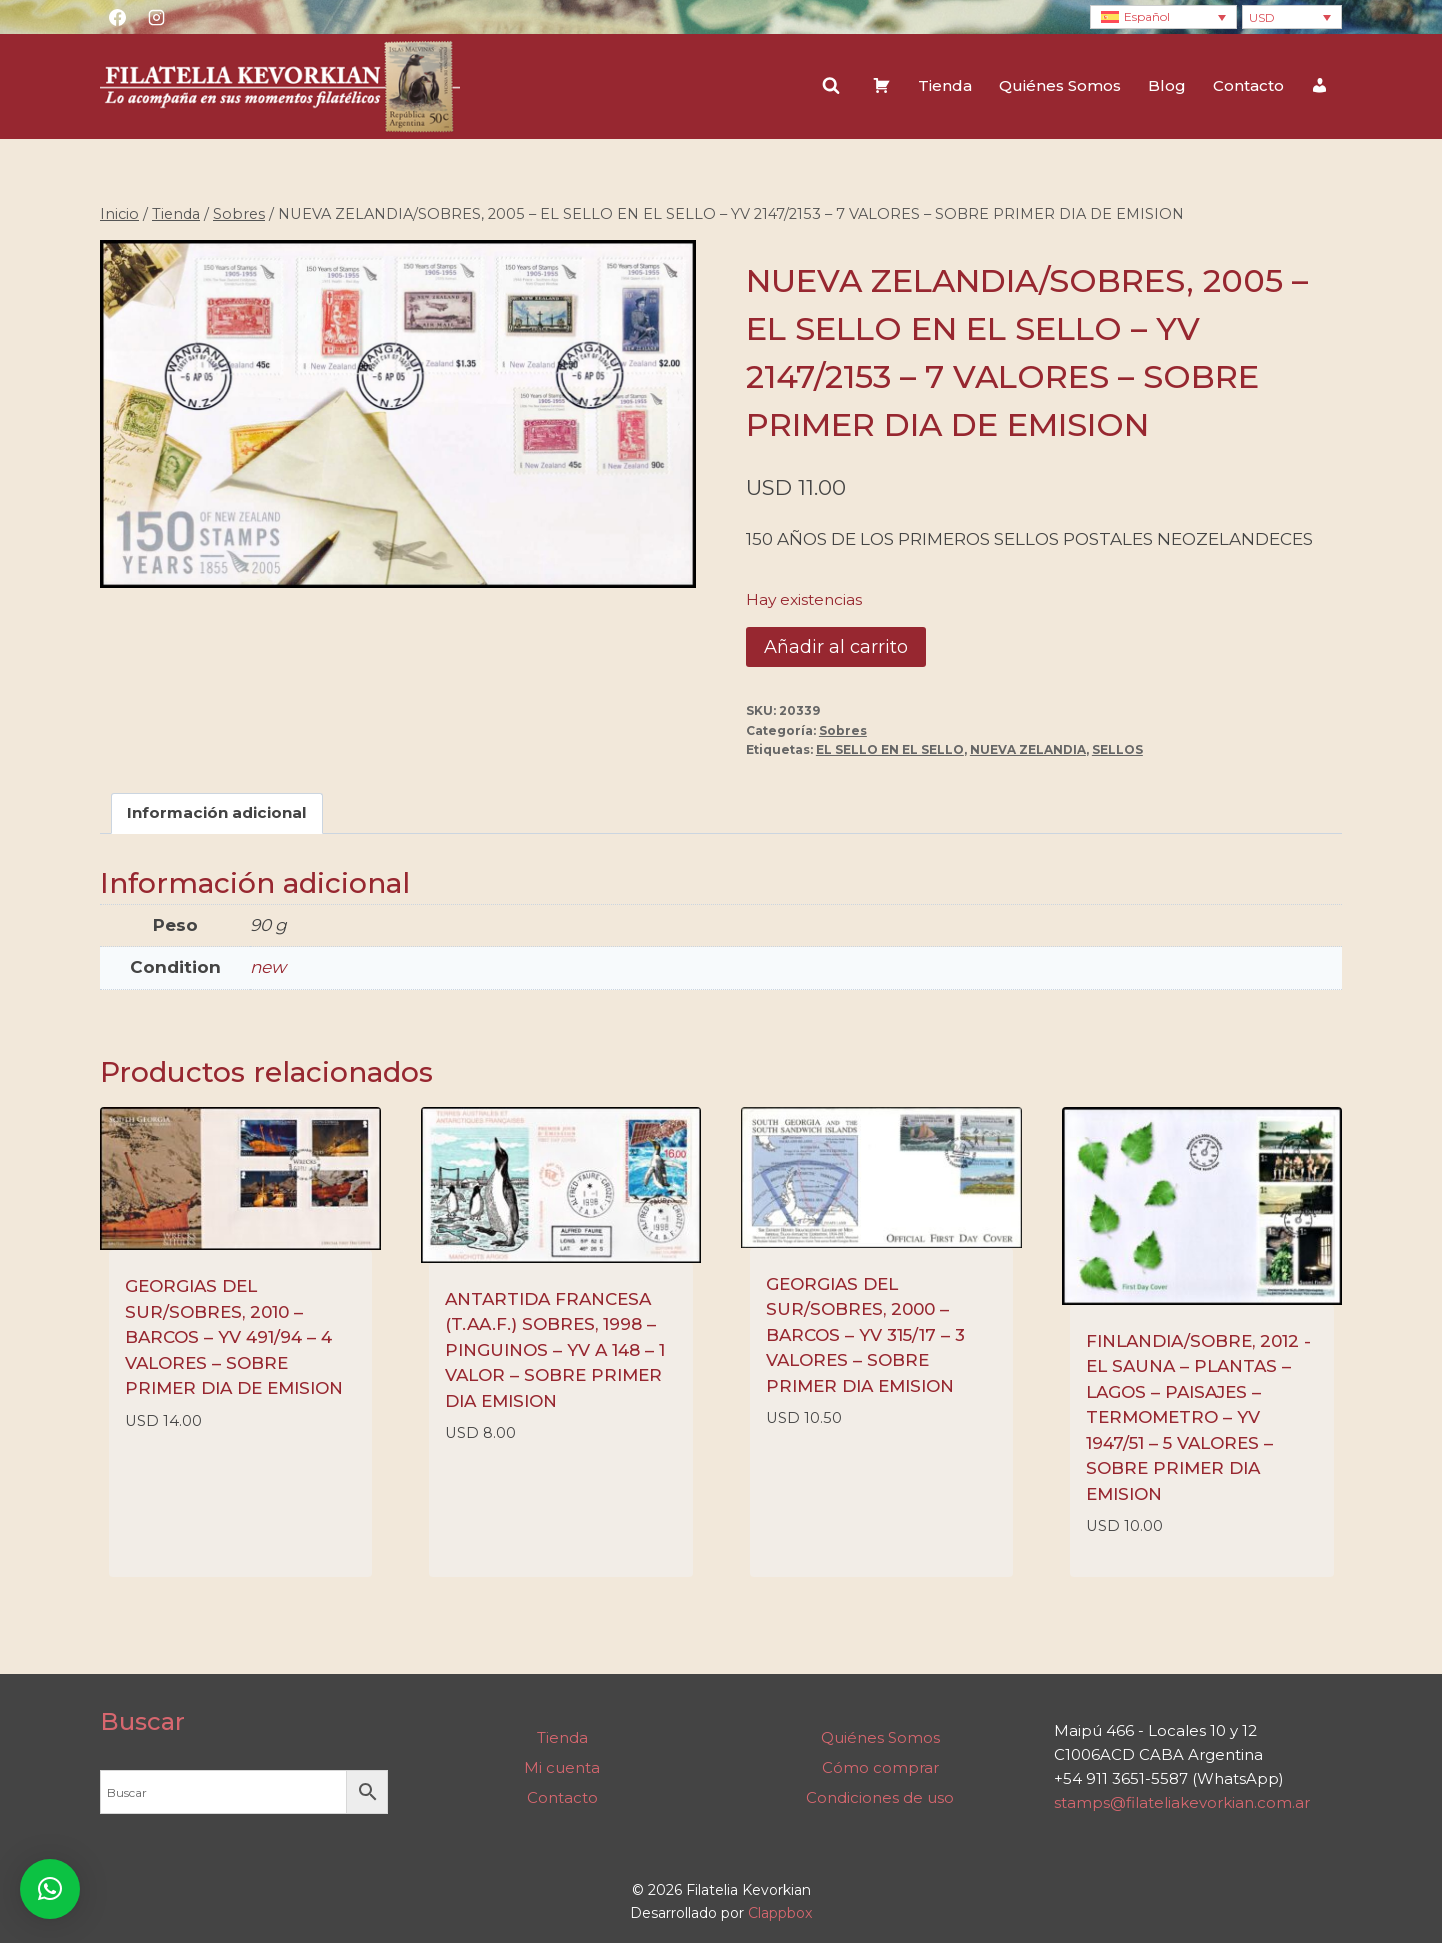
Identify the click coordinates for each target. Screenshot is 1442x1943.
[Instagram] (156, 17)
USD (1262, 17)
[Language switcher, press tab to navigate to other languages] (1163, 17)
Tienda (945, 85)
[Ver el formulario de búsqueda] (831, 86)
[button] (50, 1889)
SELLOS (1117, 749)
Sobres (843, 730)
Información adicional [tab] (217, 812)
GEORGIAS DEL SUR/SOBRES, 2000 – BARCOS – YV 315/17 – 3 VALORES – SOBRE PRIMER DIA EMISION (865, 1335)
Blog (1167, 85)
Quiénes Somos (1060, 85)
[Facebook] (117, 17)
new (268, 967)
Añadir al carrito (836, 647)
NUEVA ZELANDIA (1028, 749)
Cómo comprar (880, 1767)
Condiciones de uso (880, 1797)
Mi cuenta (562, 1767)
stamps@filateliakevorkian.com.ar (1182, 1802)
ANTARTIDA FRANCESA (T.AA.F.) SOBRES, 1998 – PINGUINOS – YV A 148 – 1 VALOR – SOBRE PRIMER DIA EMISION (555, 1350)
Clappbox (780, 1913)
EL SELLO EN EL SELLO (890, 749)
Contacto (1248, 85)
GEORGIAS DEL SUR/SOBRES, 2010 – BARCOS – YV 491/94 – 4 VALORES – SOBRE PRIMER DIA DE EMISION (234, 1337)
